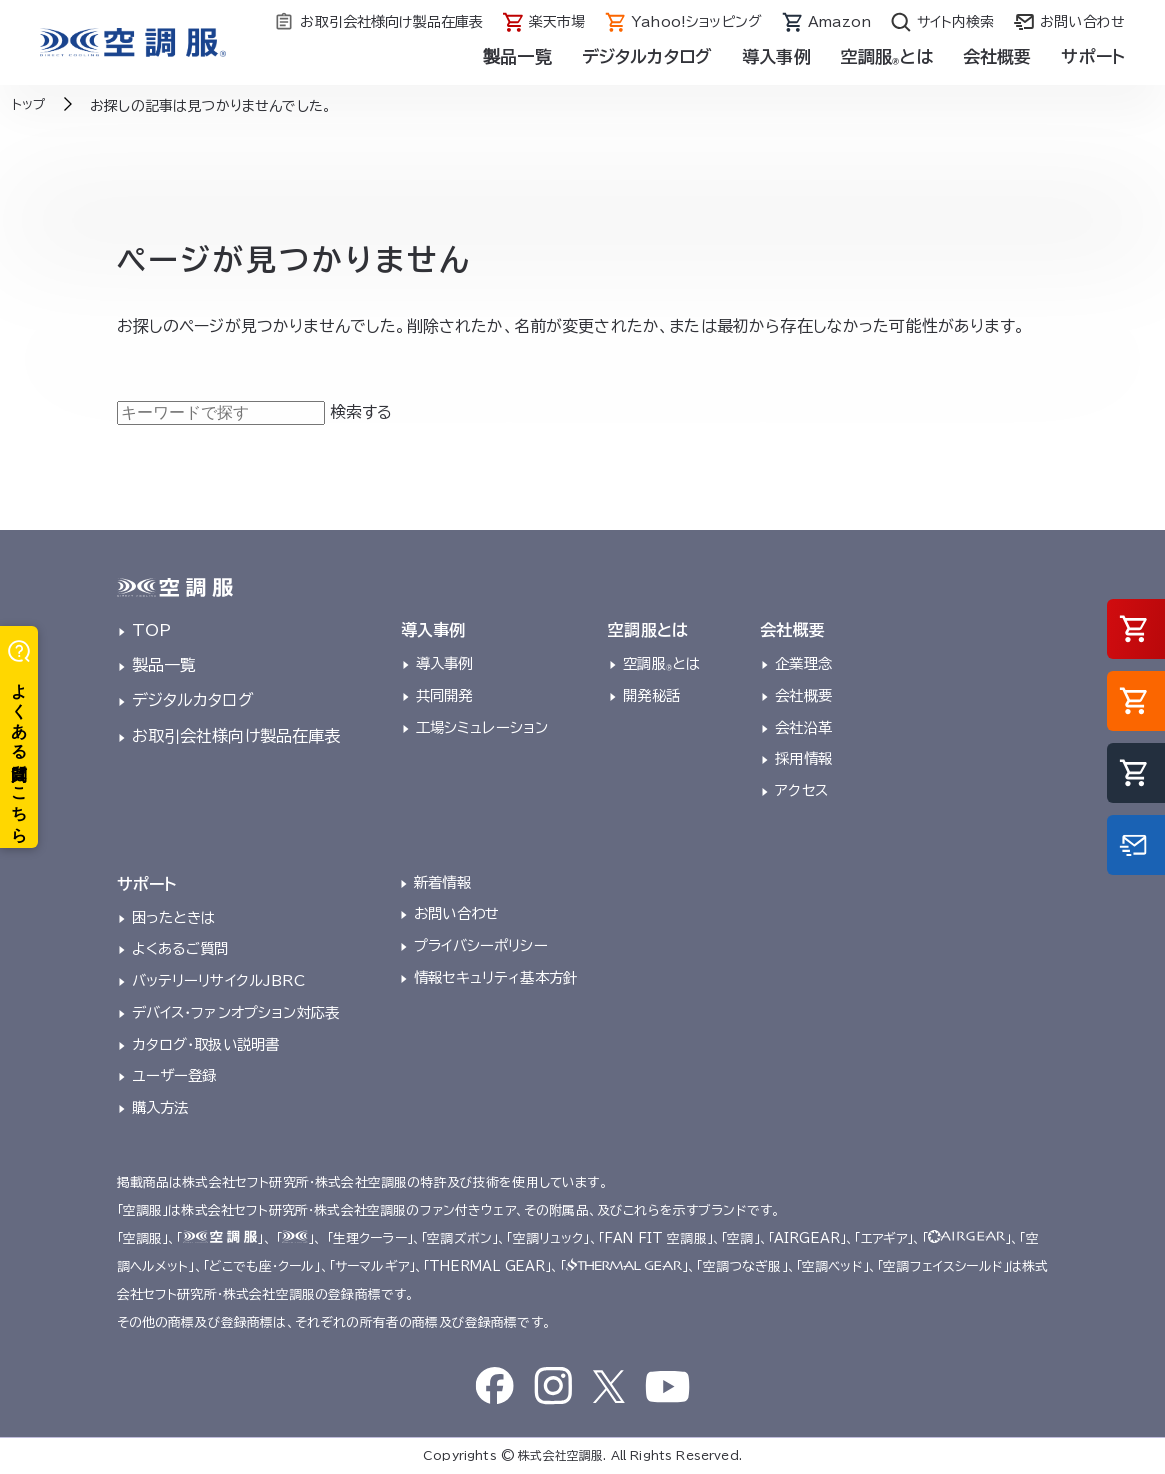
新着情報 (442, 882)
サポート (1093, 56)
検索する (361, 412)
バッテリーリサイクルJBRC (218, 980)
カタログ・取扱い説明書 (206, 1044)
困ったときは (174, 917)
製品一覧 (517, 56)
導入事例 (776, 56)
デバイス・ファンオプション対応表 (236, 1012)
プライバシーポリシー (481, 945)
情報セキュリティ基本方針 (495, 977)
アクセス (801, 790)
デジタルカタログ (647, 56)
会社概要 (997, 56)
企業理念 (803, 663)
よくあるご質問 (180, 948)
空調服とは (887, 56)
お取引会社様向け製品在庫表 (236, 736)
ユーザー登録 (174, 1075)
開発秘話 (651, 695)
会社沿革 (803, 727)
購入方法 (160, 1107)
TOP (151, 630)
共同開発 (444, 695)
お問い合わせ (456, 913)
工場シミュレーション (482, 727)
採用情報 (803, 758)
